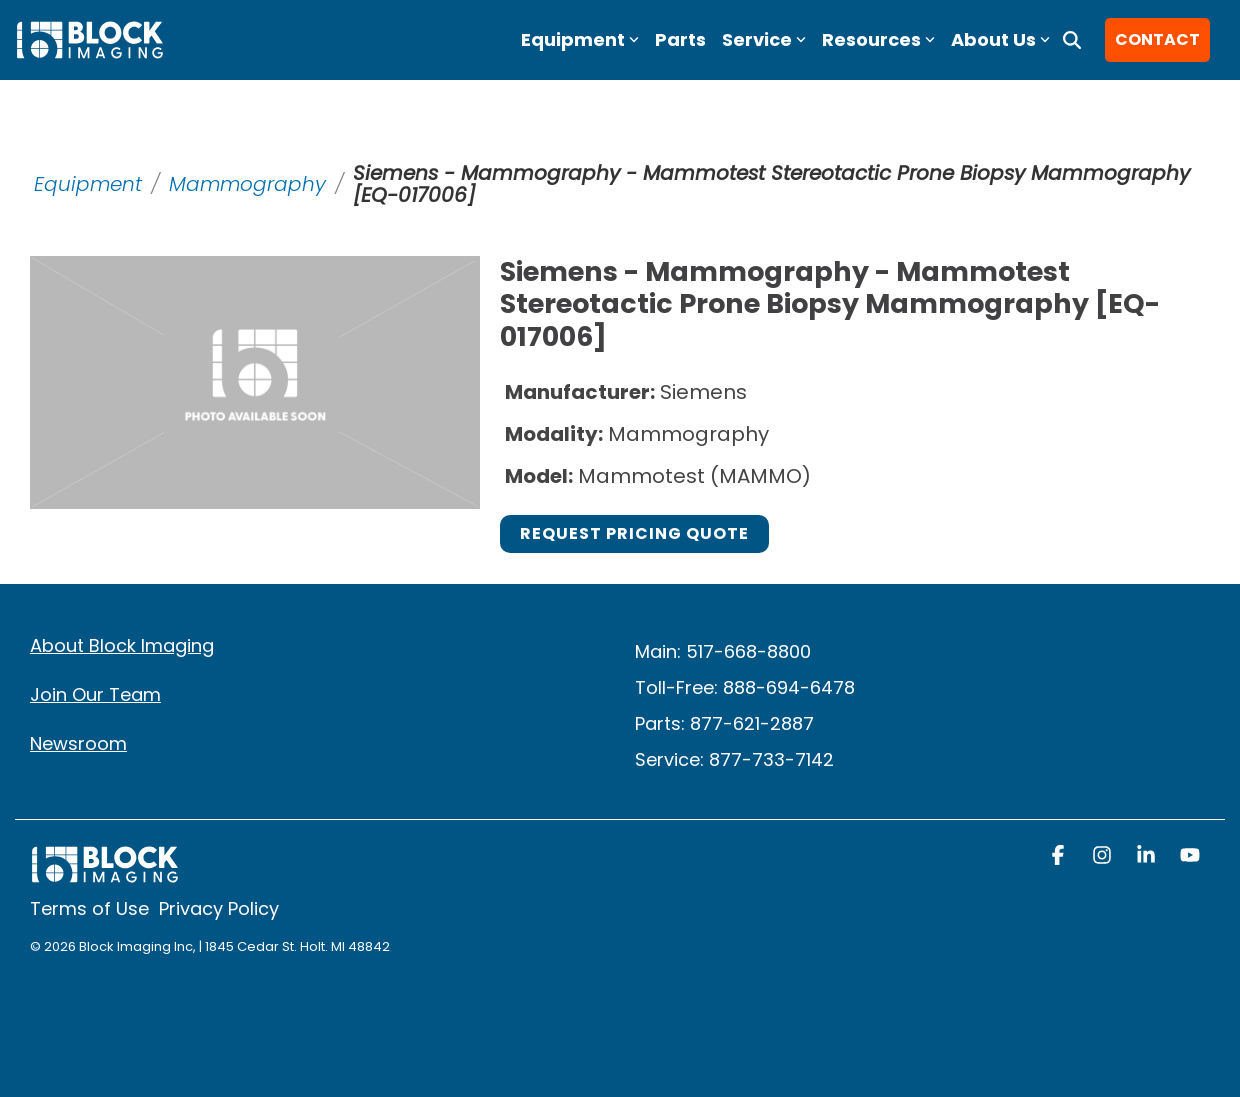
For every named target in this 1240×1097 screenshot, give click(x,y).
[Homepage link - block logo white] (105, 874)
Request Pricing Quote (634, 533)
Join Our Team (95, 694)
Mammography (247, 184)
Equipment (88, 184)
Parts (680, 39)
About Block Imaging (122, 645)
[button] (1060, 857)
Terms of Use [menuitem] (89, 908)
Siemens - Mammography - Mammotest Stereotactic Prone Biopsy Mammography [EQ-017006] (771, 184)
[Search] (1072, 40)
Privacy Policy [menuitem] (219, 908)
